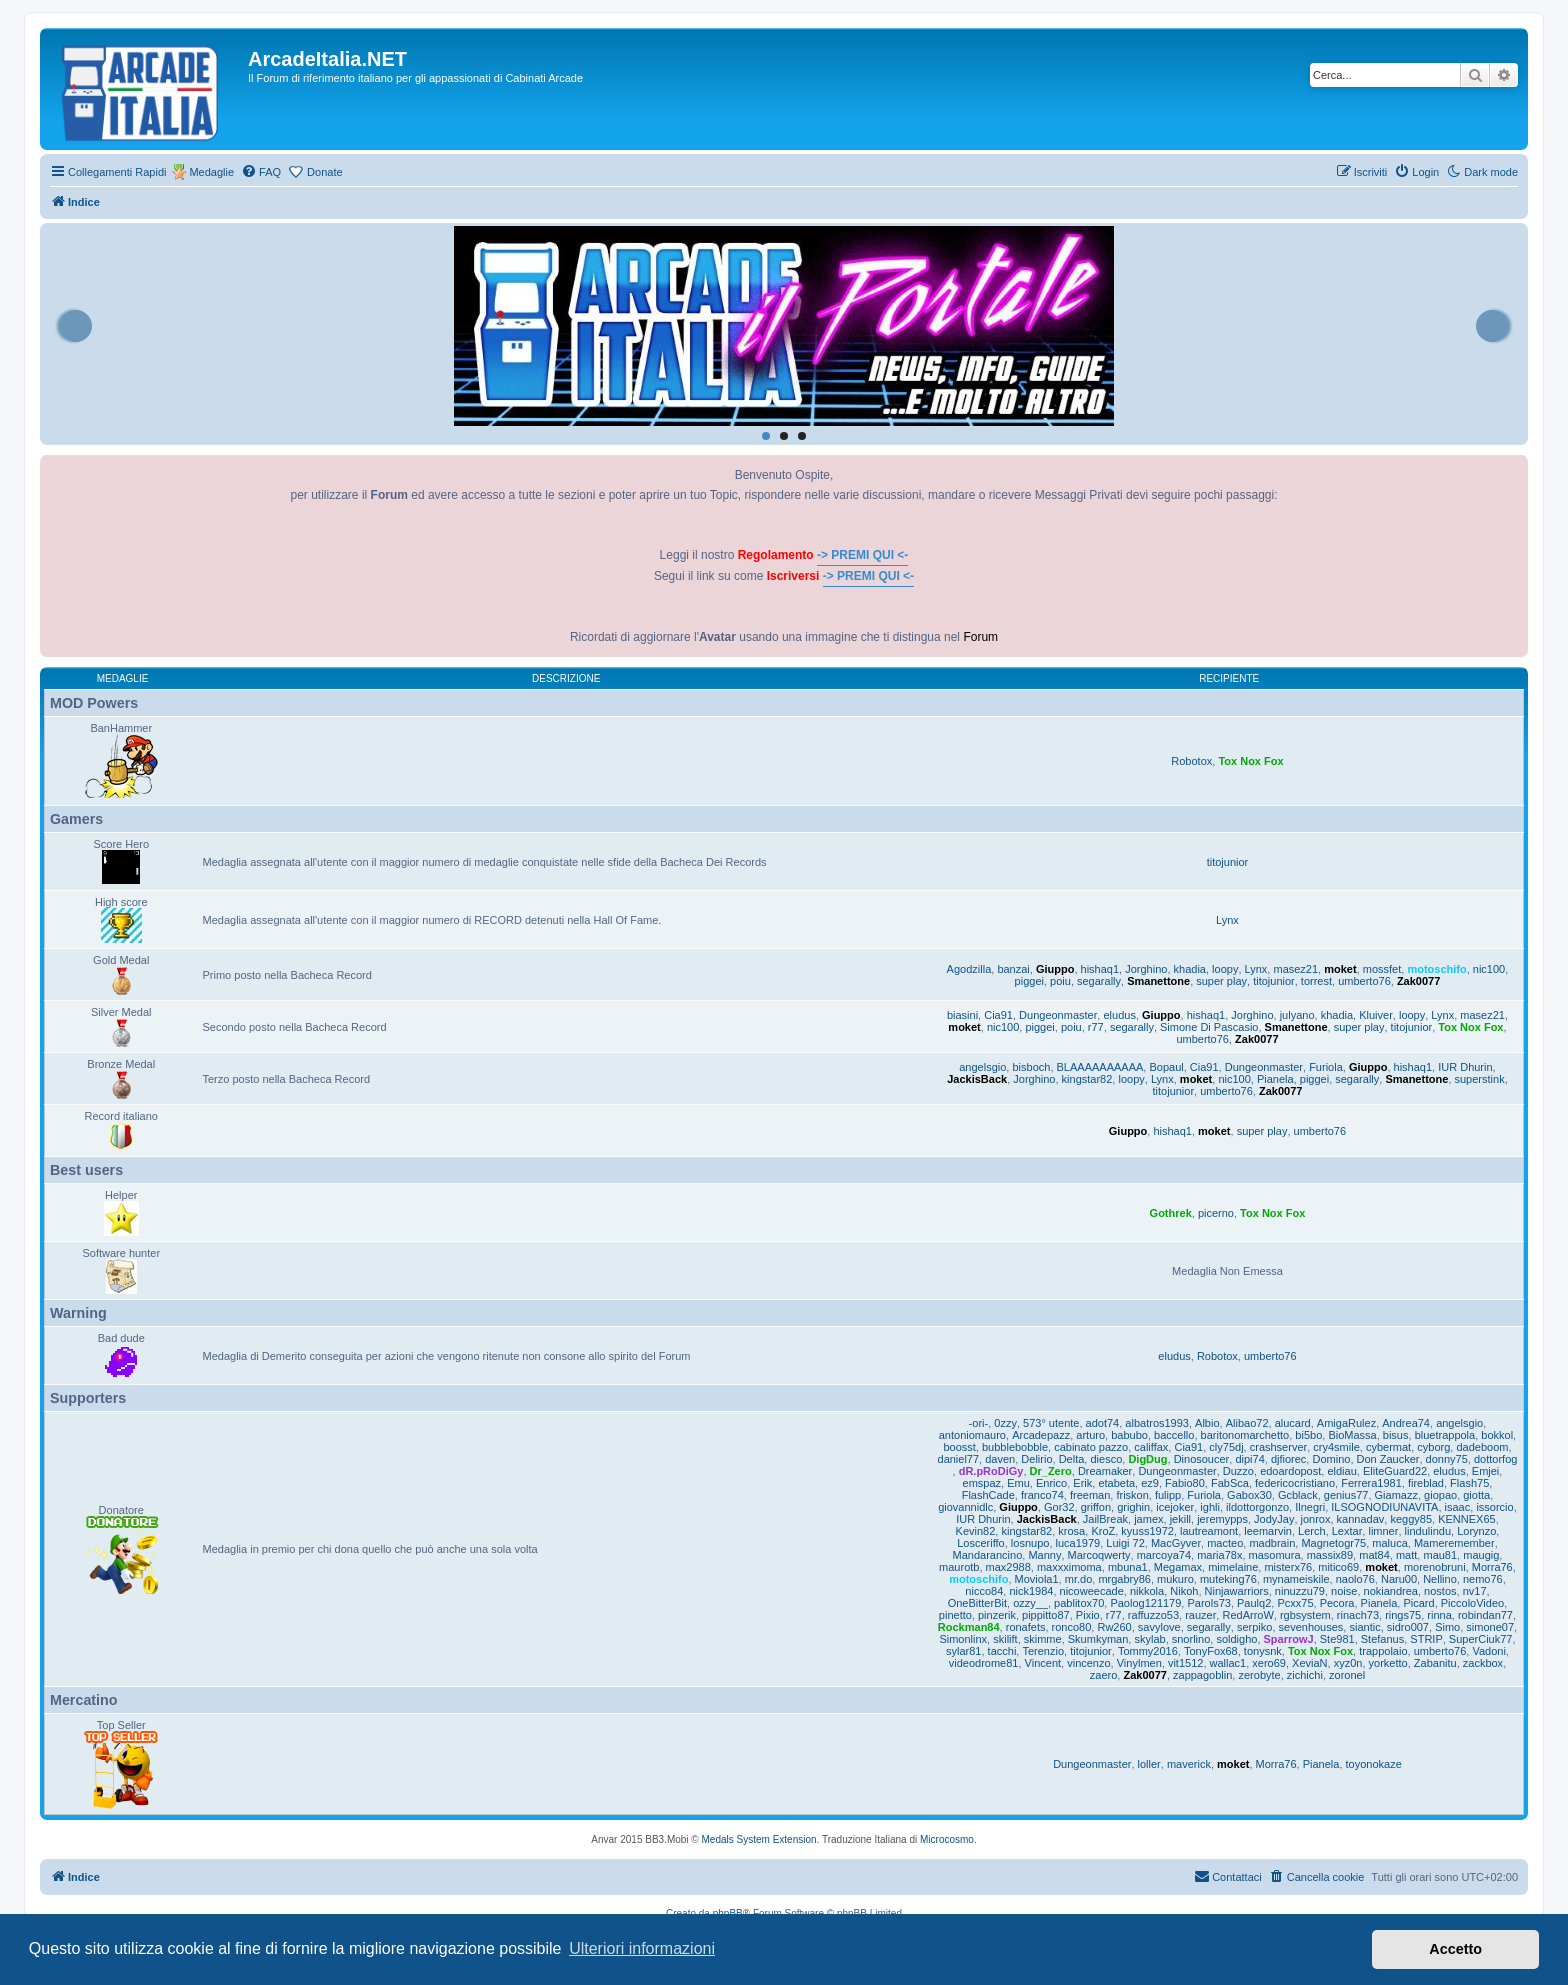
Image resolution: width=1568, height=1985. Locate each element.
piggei (1029, 981)
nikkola (1147, 1591)
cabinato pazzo (1091, 1447)
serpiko (1254, 1627)
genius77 (1346, 1495)
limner (1383, 1531)
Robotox (1191, 761)
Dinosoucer (1202, 1459)
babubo (1129, 1435)
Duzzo (1238, 1471)
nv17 (1475, 1591)
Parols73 (1208, 1603)
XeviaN (1309, 1663)
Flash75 (1469, 1483)
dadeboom (1482, 1447)
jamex (1148, 1519)
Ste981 (1337, 1639)
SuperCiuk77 (1481, 1639)
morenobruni (1435, 1567)
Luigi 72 (1125, 1543)
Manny (1044, 1555)
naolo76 (1355, 1579)
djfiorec (1288, 1459)
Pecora (1337, 1603)
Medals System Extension (759, 1839)
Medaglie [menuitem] (211, 172)
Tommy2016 (1148, 1651)
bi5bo (1308, 1435)
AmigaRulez (1346, 1423)
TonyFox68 (1211, 1651)
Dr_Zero (1051, 1471)
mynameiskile (1296, 1579)
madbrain (1272, 1543)
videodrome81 (984, 1663)
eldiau (1341, 1471)
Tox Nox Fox (1250, 761)
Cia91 (998, 1015)
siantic (1364, 1627)
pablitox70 (1079, 1603)
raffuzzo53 (1153, 1615)
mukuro (1175, 1579)
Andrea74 (1406, 1423)
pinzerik (997, 1615)
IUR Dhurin (1465, 1067)
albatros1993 (1157, 1423)
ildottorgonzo (1257, 1507)
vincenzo (1088, 1663)
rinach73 (1358, 1615)
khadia (1190, 969)
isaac (1458, 1507)
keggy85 (1411, 1519)
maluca (1389, 1543)
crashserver (1278, 1447)
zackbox (1483, 1663)
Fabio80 (1185, 1483)
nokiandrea (1391, 1591)
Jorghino (1146, 969)
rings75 (1403, 1615)
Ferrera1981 (1371, 1483)
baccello (1174, 1435)
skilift (1005, 1639)
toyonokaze (1374, 1764)
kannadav (1361, 1519)
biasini (962, 1015)
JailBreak (1105, 1519)
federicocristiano (1295, 1483)
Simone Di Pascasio (1209, 1027)
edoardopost (1290, 1471)
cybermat (1388, 1447)
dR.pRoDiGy (991, 1471)
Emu (1018, 1483)
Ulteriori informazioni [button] (642, 1948)
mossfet (1382, 969)
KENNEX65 (1466, 1519)
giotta (1476, 1495)
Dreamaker (1105, 1471)
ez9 (1150, 1483)
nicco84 (984, 1591)
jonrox (1316, 1519)
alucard (1293, 1423)
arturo (1090, 1435)
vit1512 (1185, 1663)
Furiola (1326, 1067)
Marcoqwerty (1099, 1555)
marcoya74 (1164, 1555)
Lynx (1227, 920)
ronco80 (1072, 1627)
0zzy (1005, 1423)
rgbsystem (1305, 1615)
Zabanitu (1435, 1663)
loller (1149, 1764)
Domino (1331, 1459)
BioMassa (1352, 1435)
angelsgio (982, 1067)
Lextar (1347, 1531)
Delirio (1036, 1459)
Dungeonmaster (1058, 1015)
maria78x (1219, 1555)
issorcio (1494, 1507)
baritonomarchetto (1245, 1435)
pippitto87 (1046, 1615)
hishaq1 (1100, 969)
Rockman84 (969, 1627)
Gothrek (1171, 1213)
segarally (1099, 981)
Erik (1082, 1483)
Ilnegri (1310, 1507)
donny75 (1447, 1459)
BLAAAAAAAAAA (1100, 1067)
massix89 (1330, 1555)
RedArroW (1247, 1615)
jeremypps (1222, 1519)
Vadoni (1488, 1651)
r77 (1096, 1027)
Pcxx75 (1295, 1603)
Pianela (1275, 1079)
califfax (1151, 1447)
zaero (1104, 1675)
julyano (1297, 1015)
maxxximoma (1069, 1567)
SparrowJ (1289, 1639)
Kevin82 (976, 1531)
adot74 (1103, 1423)
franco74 (1042, 1495)
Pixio (1088, 1615)
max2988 (1008, 1567)
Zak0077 (1418, 981)
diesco (1106, 1459)
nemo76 (1483, 1579)
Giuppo (1055, 969)
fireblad (1426, 1483)
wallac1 (1228, 1663)
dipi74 (1249, 1459)
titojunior (1228, 862)
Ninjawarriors (1237, 1591)
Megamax (1178, 1567)
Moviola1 (1037, 1579)
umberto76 (1364, 981)
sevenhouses (1311, 1627)
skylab (1149, 1639)
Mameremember (1454, 1543)
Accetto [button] (1455, 1949)
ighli (1210, 1507)
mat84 (1374, 1555)
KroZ (1103, 1531)
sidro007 (1408, 1627)
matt (1406, 1555)
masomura (1275, 1555)
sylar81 (963, 1651)
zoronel (1347, 1675)
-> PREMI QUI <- (862, 555)
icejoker (1175, 1507)
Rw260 (1114, 1627)
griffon (1096, 1507)
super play (1221, 981)
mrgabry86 (1124, 1579)
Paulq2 (1254, 1603)
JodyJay (1274, 1519)
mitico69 (1338, 1567)
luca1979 (1078, 1543)
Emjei (1486, 1471)
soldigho (1236, 1639)
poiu (1060, 981)
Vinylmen (1139, 1663)
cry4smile (1336, 1447)
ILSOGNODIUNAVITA (1384, 1507)
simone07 (1490, 1627)
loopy (1225, 969)
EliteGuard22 (1395, 1471)
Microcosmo (947, 1839)
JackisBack (977, 1079)
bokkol (1497, 1435)
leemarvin (1268, 1531)
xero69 (1269, 1663)
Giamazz (1396, 1495)
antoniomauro (972, 1435)
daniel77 (959, 1459)
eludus (1119, 1015)
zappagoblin (1202, 1675)
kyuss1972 (1147, 1531)
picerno (1216, 1213)
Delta (1072, 1459)
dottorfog (1495, 1459)
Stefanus (1382, 1639)
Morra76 (1492, 1567)
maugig (1481, 1555)
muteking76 (1228, 1579)
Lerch (1312, 1531)
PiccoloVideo (1472, 1603)
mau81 (1440, 1555)
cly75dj (1226, 1447)
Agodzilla (969, 969)
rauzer (1200, 1615)
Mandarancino (988, 1555)
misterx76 (1288, 1567)
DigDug (1147, 1459)
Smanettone (1158, 981)
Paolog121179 (1145, 1603)
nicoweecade (1092, 1591)
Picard (1418, 1603)
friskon (1132, 1495)
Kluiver (1376, 1015)
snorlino (1191, 1639)
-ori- (979, 1423)
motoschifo (1436, 969)
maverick (1189, 1764)
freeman (1090, 1495)
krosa (1071, 1531)
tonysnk (1263, 1651)
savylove (1159, 1627)
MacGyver (1176, 1543)
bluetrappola (1445, 1435)
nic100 (1489, 969)
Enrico (1051, 1483)
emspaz (982, 1483)
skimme (1043, 1639)
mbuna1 (1128, 1567)
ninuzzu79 (1300, 1591)
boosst (959, 1447)
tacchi (1002, 1651)
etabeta (1116, 1483)
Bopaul (1166, 1067)
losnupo (1030, 1543)
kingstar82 (1087, 1079)
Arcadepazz (1041, 1435)
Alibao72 (1247, 1423)
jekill (1180, 1519)
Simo (1447, 1627)
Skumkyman (1098, 1639)
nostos (1440, 1591)
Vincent (1043, 1663)
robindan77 (1485, 1615)
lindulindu (1428, 1531)
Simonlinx (963, 1639)
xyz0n (1348, 1663)
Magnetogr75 (1333, 1543)
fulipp (1168, 1495)
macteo (1225, 1543)
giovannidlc (965, 1507)
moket (1340, 969)
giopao (1440, 1495)
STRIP (1426, 1639)
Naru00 (1399, 1579)
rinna (1439, 1615)
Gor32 (1059, 1507)
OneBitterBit (977, 1603)
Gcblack (1298, 1495)
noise (1344, 1591)
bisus (1396, 1435)
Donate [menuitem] (324, 172)
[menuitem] (261, 172)
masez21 (1295, 969)
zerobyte (1259, 1675)
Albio (1207, 1423)
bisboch (1031, 1067)
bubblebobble (1015, 1447)
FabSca (1230, 1483)
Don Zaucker (1388, 1459)
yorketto (1388, 1663)
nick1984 (1031, 1591)
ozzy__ (1030, 1603)
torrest (1316, 981)
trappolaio (1383, 1651)
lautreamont (1209, 1531)
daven (1000, 1459)
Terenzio (1043, 1651)
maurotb (959, 1567)
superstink (1480, 1079)
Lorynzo (1476, 1531)
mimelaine (1233, 1567)
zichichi (1305, 1675)
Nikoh (1184, 1591)
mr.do (1079, 1579)
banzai (1013, 969)
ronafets (1026, 1627)
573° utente (1051, 1423)
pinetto (955, 1615)
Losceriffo (981, 1543)
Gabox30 (1249, 1495)
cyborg (1433, 1447)
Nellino (1440, 1579)
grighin (1133, 1507)
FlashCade (988, 1495)
